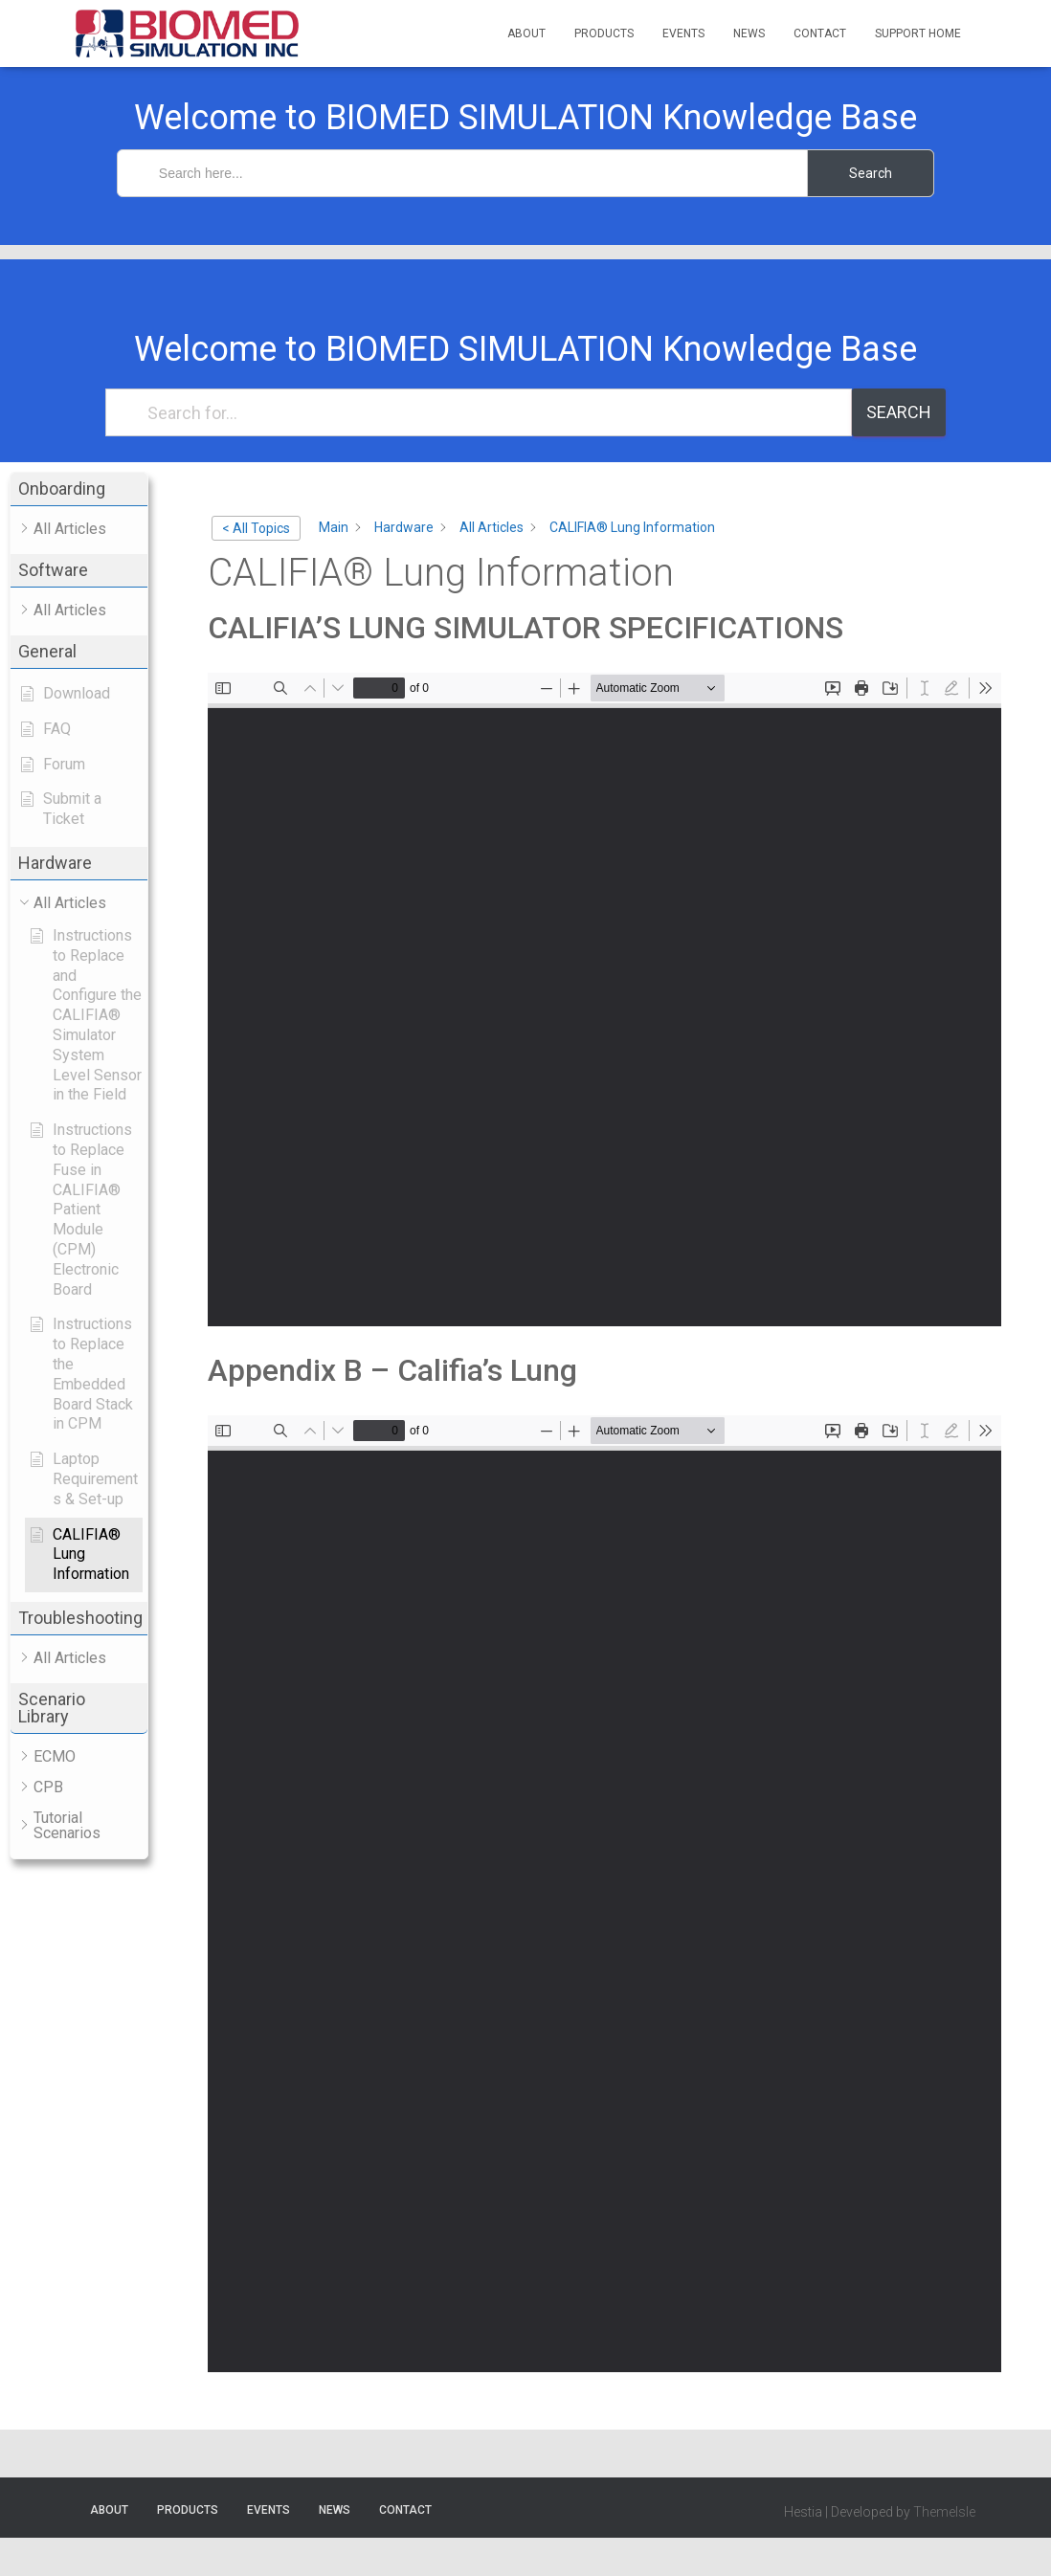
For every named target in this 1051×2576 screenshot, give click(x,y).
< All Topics (256, 528)
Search (898, 412)
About (526, 33)
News (749, 33)
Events (683, 33)
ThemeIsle (944, 2512)
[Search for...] (478, 412)
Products (604, 33)
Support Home (918, 33)
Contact (820, 33)
